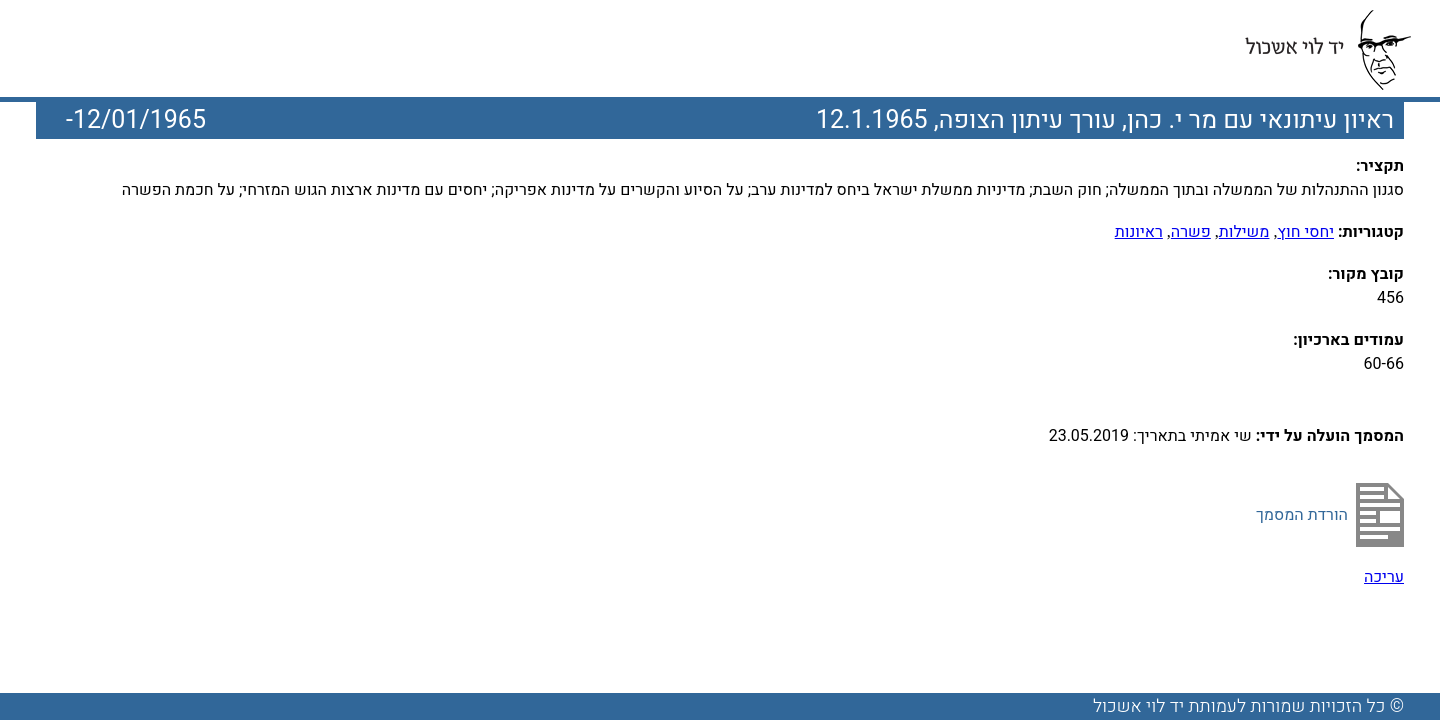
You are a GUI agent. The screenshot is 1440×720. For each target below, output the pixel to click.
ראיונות (1139, 232)
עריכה (1384, 577)
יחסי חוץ (1305, 232)
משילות (1244, 232)
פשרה (1191, 232)
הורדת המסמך (1302, 515)
